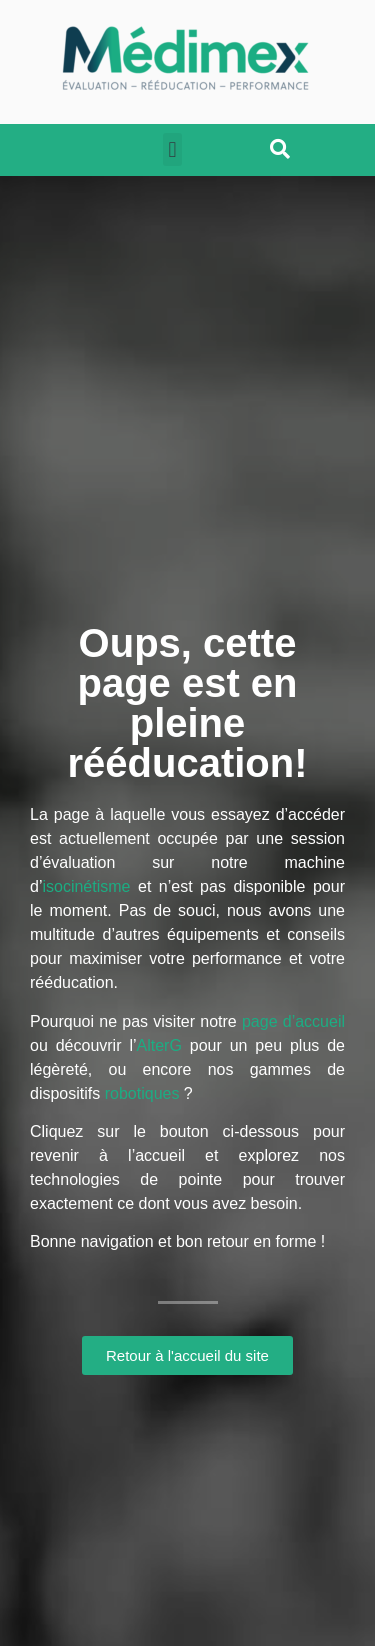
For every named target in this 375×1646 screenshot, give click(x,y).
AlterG (159, 1045)
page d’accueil (293, 1021)
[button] (172, 149)
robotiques (142, 1093)
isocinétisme (86, 886)
